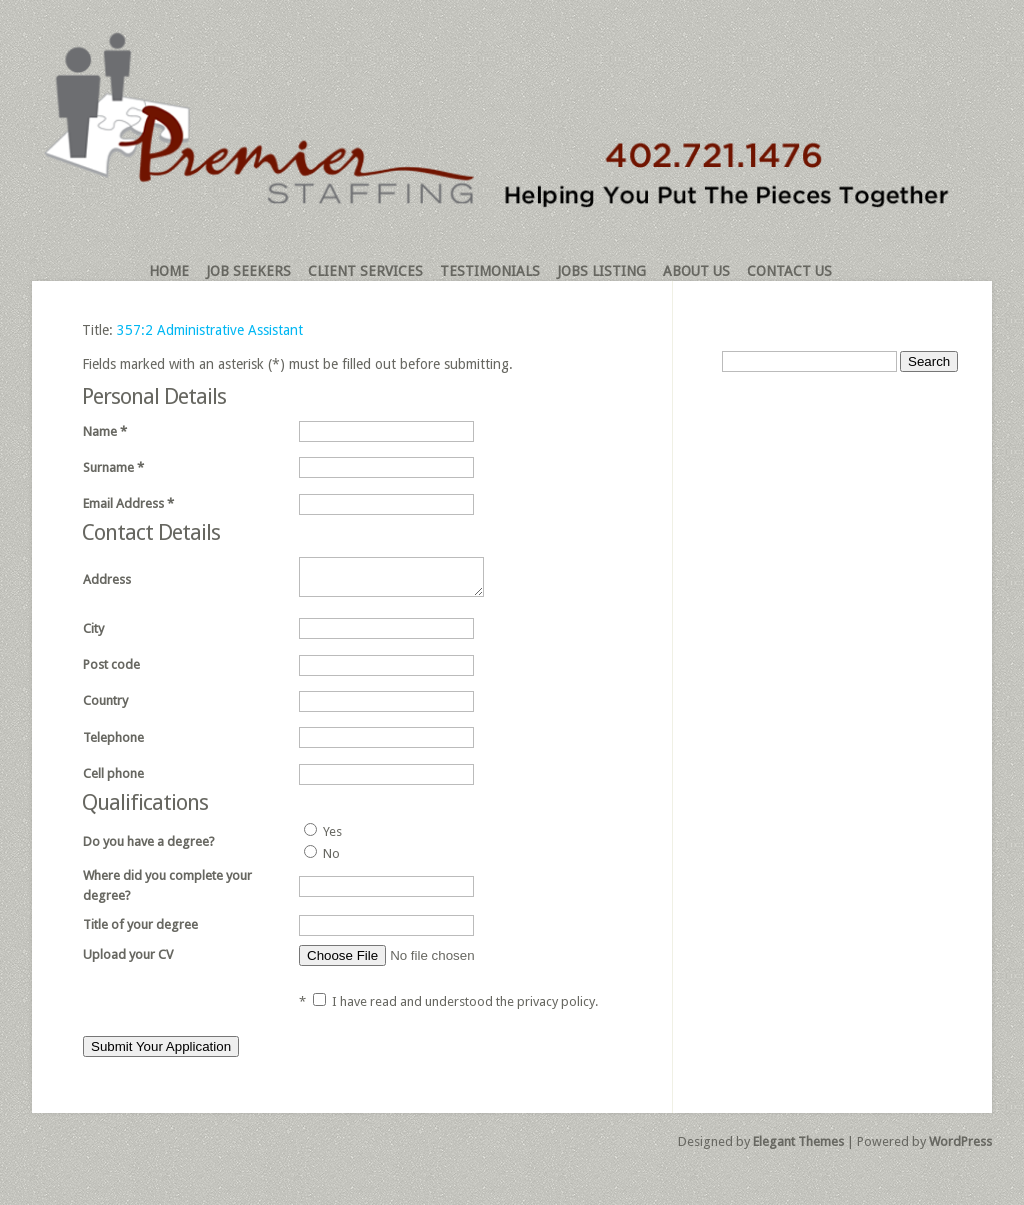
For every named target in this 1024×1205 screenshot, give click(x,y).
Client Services (365, 271)
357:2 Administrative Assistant (210, 330)
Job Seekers (248, 271)
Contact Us (789, 271)
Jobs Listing (601, 271)
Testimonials (490, 271)
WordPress (960, 1147)
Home (169, 271)
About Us (696, 271)
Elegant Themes (798, 1147)
